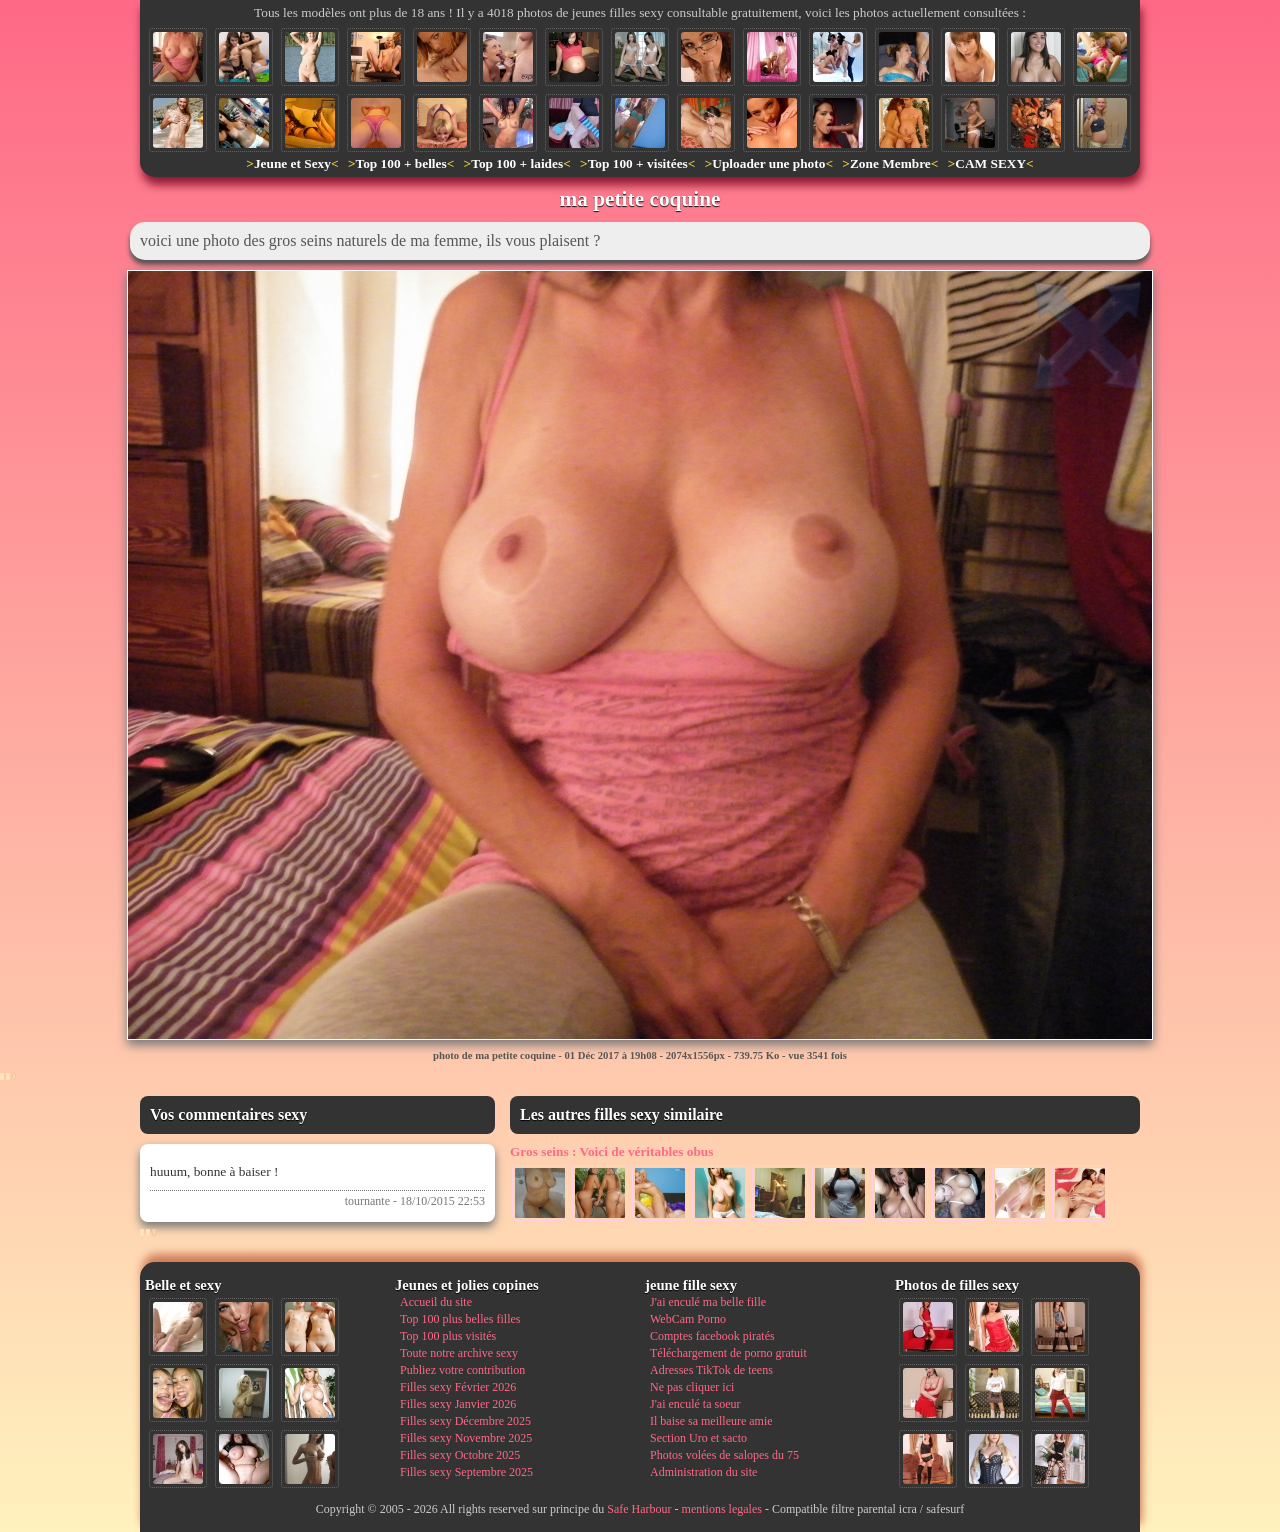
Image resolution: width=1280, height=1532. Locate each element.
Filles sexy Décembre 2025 (465, 1421)
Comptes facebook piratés (712, 1336)
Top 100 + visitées (638, 163)
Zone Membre (890, 163)
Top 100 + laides (517, 163)
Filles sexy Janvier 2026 (458, 1404)
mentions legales (722, 1509)
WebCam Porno (688, 1319)
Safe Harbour (639, 1509)
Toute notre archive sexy (459, 1353)
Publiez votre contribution (462, 1370)
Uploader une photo (768, 163)
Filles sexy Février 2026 (458, 1387)
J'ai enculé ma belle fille (708, 1302)
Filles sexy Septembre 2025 (466, 1472)
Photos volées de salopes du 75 (724, 1455)
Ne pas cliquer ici (692, 1387)
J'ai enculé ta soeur (695, 1404)
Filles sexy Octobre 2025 (460, 1455)
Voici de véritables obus (611, 1151)
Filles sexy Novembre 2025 (466, 1438)
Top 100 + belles (400, 163)
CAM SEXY (990, 163)
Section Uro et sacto (698, 1438)
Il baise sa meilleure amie (711, 1421)
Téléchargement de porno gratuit (728, 1353)
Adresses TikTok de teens (711, 1370)
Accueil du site (436, 1302)
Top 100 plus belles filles (460, 1319)
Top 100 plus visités (448, 1336)
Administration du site (703, 1472)
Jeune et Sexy (292, 163)
